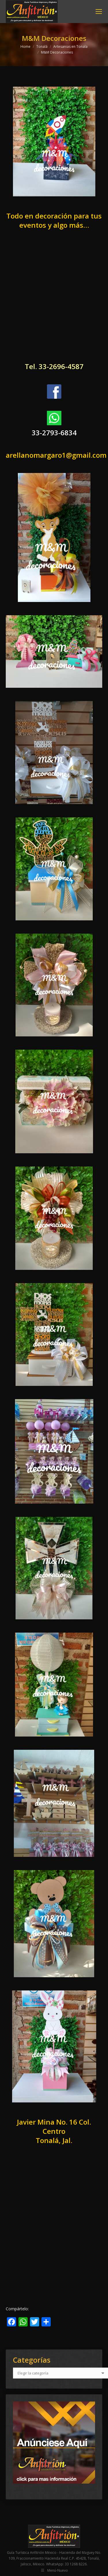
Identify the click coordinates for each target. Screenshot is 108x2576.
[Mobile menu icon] (98, 11)
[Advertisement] (54, 301)
